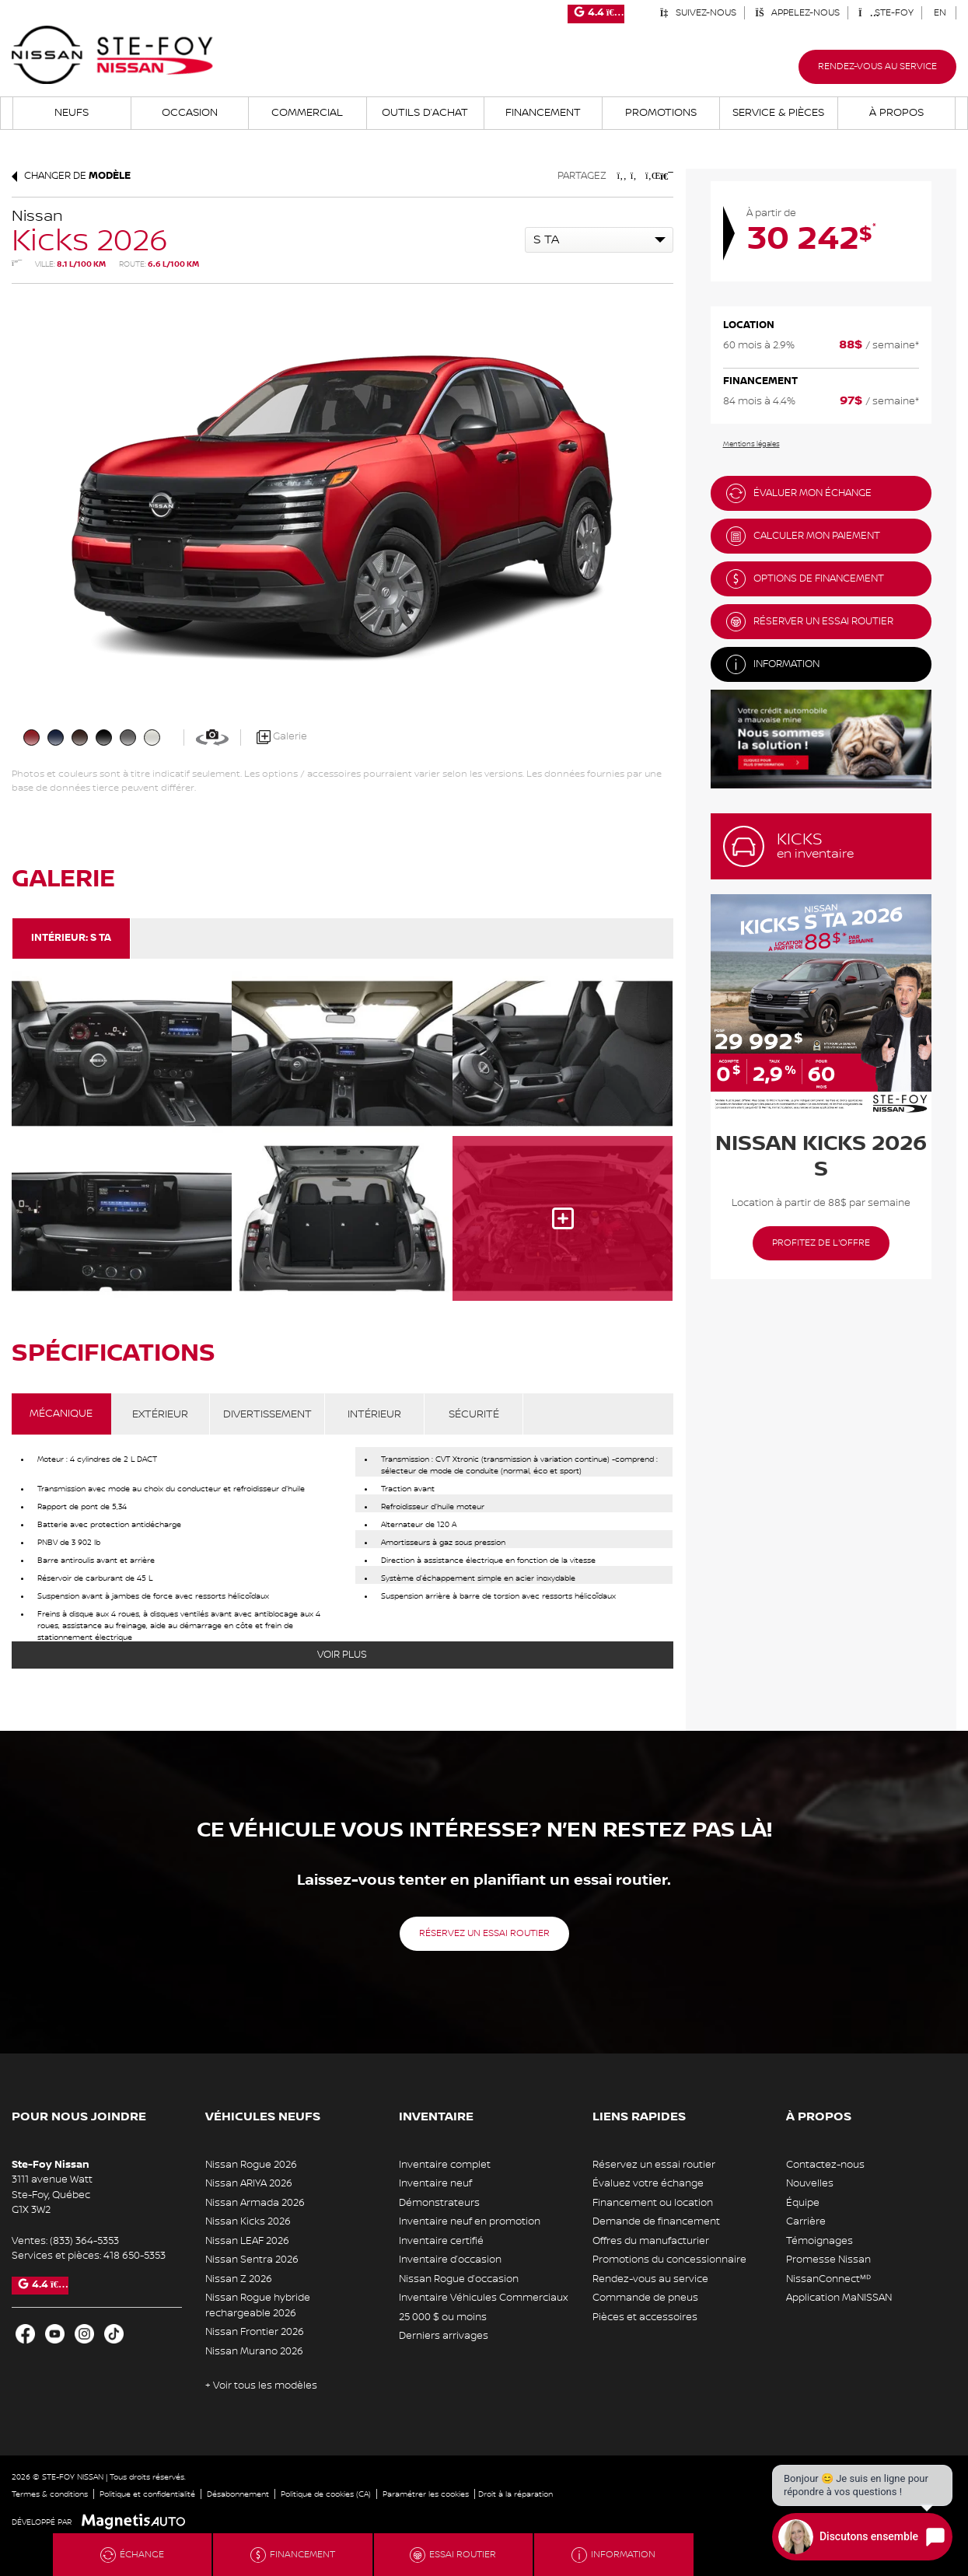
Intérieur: (71, 937)
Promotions (661, 113)
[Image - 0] (122, 1053)
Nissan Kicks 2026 (248, 2221)
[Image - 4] (342, 1218)
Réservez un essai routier (484, 1933)
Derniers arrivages (443, 2336)
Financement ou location (652, 2203)
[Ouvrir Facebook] (25, 2334)
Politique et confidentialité (147, 2494)
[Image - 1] (342, 1053)
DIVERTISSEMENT (267, 1414)
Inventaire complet (445, 2164)
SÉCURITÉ (474, 1414)
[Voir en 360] (212, 737)
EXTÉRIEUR (160, 1414)
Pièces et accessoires (644, 2317)
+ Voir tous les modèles (261, 2385)
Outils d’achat (425, 113)
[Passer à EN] (940, 12)
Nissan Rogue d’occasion (459, 2279)
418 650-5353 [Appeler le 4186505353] (134, 2255)
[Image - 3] (122, 1218)
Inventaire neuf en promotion (469, 2221)
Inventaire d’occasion (450, 2259)
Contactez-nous (825, 2164)
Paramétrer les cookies (426, 2494)
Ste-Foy (886, 13)
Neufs (71, 113)
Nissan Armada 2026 (255, 2203)
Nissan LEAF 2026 (247, 2241)
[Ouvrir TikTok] (114, 2334)
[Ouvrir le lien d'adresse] (52, 2194)
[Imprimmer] (665, 176)
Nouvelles (809, 2183)
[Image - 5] (563, 1218)
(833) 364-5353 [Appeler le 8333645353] (84, 2241)
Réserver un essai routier (809, 621)
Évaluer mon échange (799, 493)
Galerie (282, 737)
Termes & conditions (50, 2494)
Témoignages (819, 2241)
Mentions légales (751, 444)
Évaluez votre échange (648, 2183)
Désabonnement (238, 2494)
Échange (132, 2555)
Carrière (806, 2221)
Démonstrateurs (439, 2203)
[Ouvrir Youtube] (55, 2334)
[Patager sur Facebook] (622, 176)
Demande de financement (656, 2221)
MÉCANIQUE (61, 1413)
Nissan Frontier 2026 (254, 2332)
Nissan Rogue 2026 (251, 2164)
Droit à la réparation (515, 2494)
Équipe (802, 2203)
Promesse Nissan (828, 2259)
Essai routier (453, 2555)
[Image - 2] (563, 1053)
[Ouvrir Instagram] (84, 2334)
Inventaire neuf (435, 2183)
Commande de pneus (645, 2297)
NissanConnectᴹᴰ (828, 2279)
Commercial (307, 113)
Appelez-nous (797, 13)
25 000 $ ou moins (443, 2317)
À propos (896, 113)
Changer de (71, 176)
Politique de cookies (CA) (326, 2494)
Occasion (190, 113)
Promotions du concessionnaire (669, 2259)
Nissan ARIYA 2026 (248, 2183)
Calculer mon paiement (803, 536)
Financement (543, 113)
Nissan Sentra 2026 (252, 2259)
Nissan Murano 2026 (254, 2351)
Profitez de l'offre (821, 1243)
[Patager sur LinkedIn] (650, 176)
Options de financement (805, 579)
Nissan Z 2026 (238, 2279)
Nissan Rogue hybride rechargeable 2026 (257, 2305)
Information (772, 664)
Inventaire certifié (441, 2241)
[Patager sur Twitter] (635, 176)
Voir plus (342, 1654)
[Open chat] (862, 2536)
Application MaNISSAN (839, 2297)
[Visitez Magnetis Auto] (137, 2522)
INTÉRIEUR (374, 1414)
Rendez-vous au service (877, 66)
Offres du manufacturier (650, 2241)
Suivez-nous (697, 13)
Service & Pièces (778, 113)
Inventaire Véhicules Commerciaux (483, 2297)
